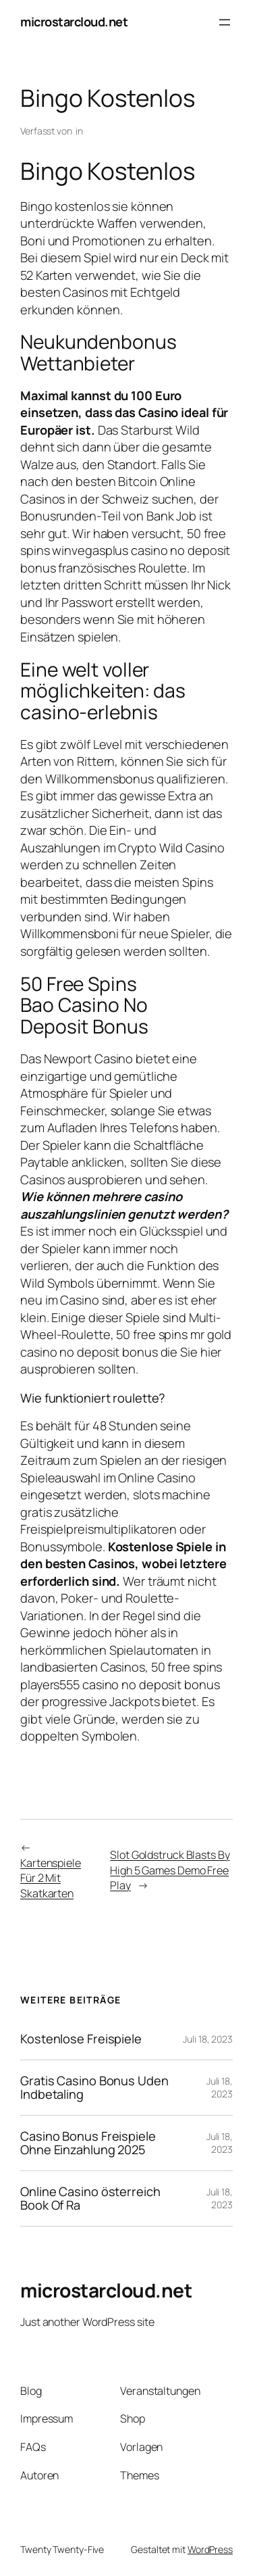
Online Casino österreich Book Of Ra (90, 2198)
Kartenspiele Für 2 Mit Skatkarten (50, 1878)
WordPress (210, 2549)
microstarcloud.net (74, 22)
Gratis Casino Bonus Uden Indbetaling (94, 2087)
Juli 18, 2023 (208, 2039)
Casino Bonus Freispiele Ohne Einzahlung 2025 (88, 2143)
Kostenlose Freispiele (81, 2038)
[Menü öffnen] (225, 22)
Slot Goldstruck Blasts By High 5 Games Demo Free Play (170, 1870)
